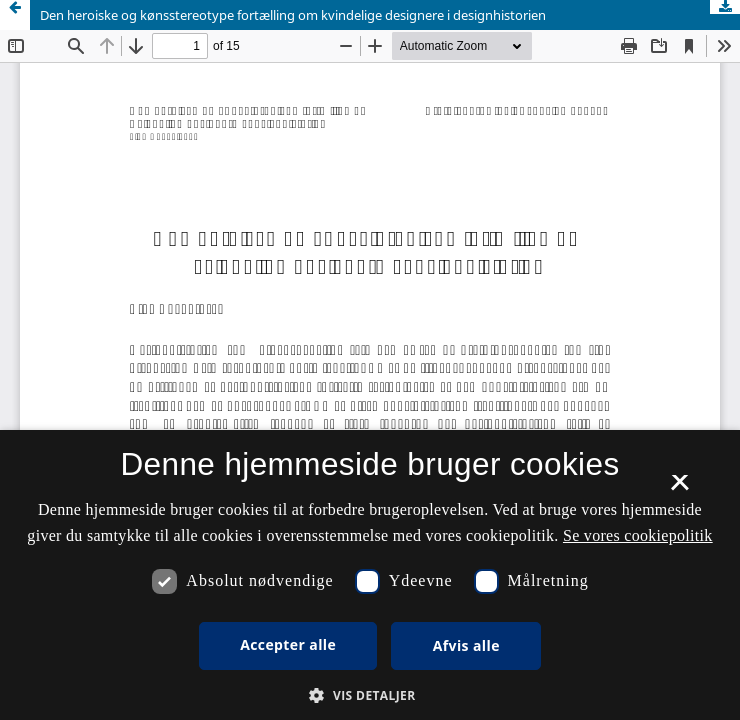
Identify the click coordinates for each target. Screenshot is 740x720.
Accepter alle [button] (288, 644)
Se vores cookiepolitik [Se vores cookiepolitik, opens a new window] (638, 535)
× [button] (679, 489)
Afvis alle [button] (466, 645)
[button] (369, 695)
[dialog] (370, 575)
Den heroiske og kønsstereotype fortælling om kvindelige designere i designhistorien (293, 15)
